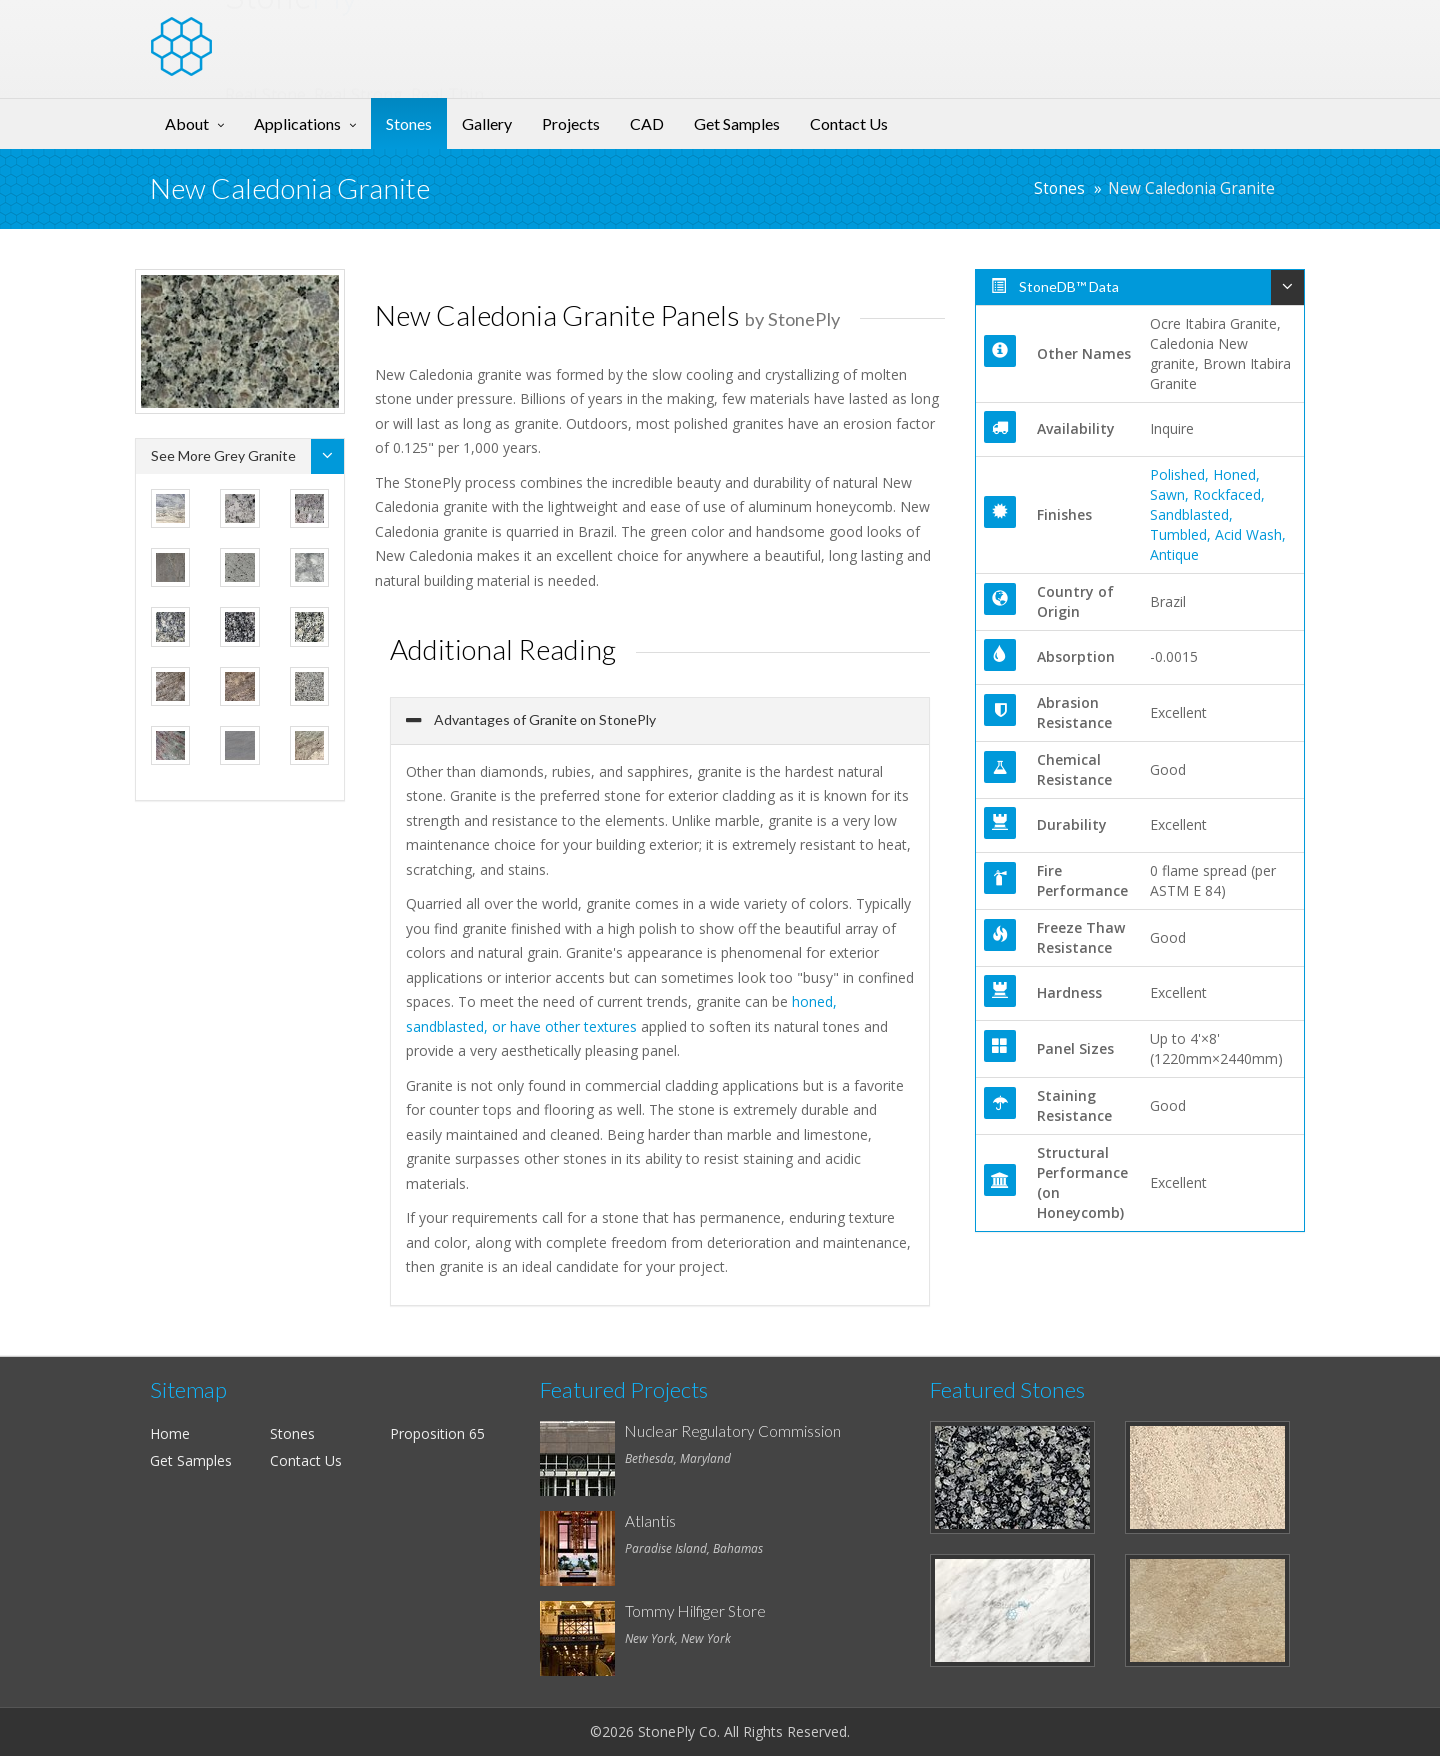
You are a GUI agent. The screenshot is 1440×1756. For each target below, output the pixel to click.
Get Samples (737, 123)
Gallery (487, 123)
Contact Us (849, 123)
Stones (409, 123)
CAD (647, 123)
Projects (571, 123)
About (187, 123)
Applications (297, 123)
